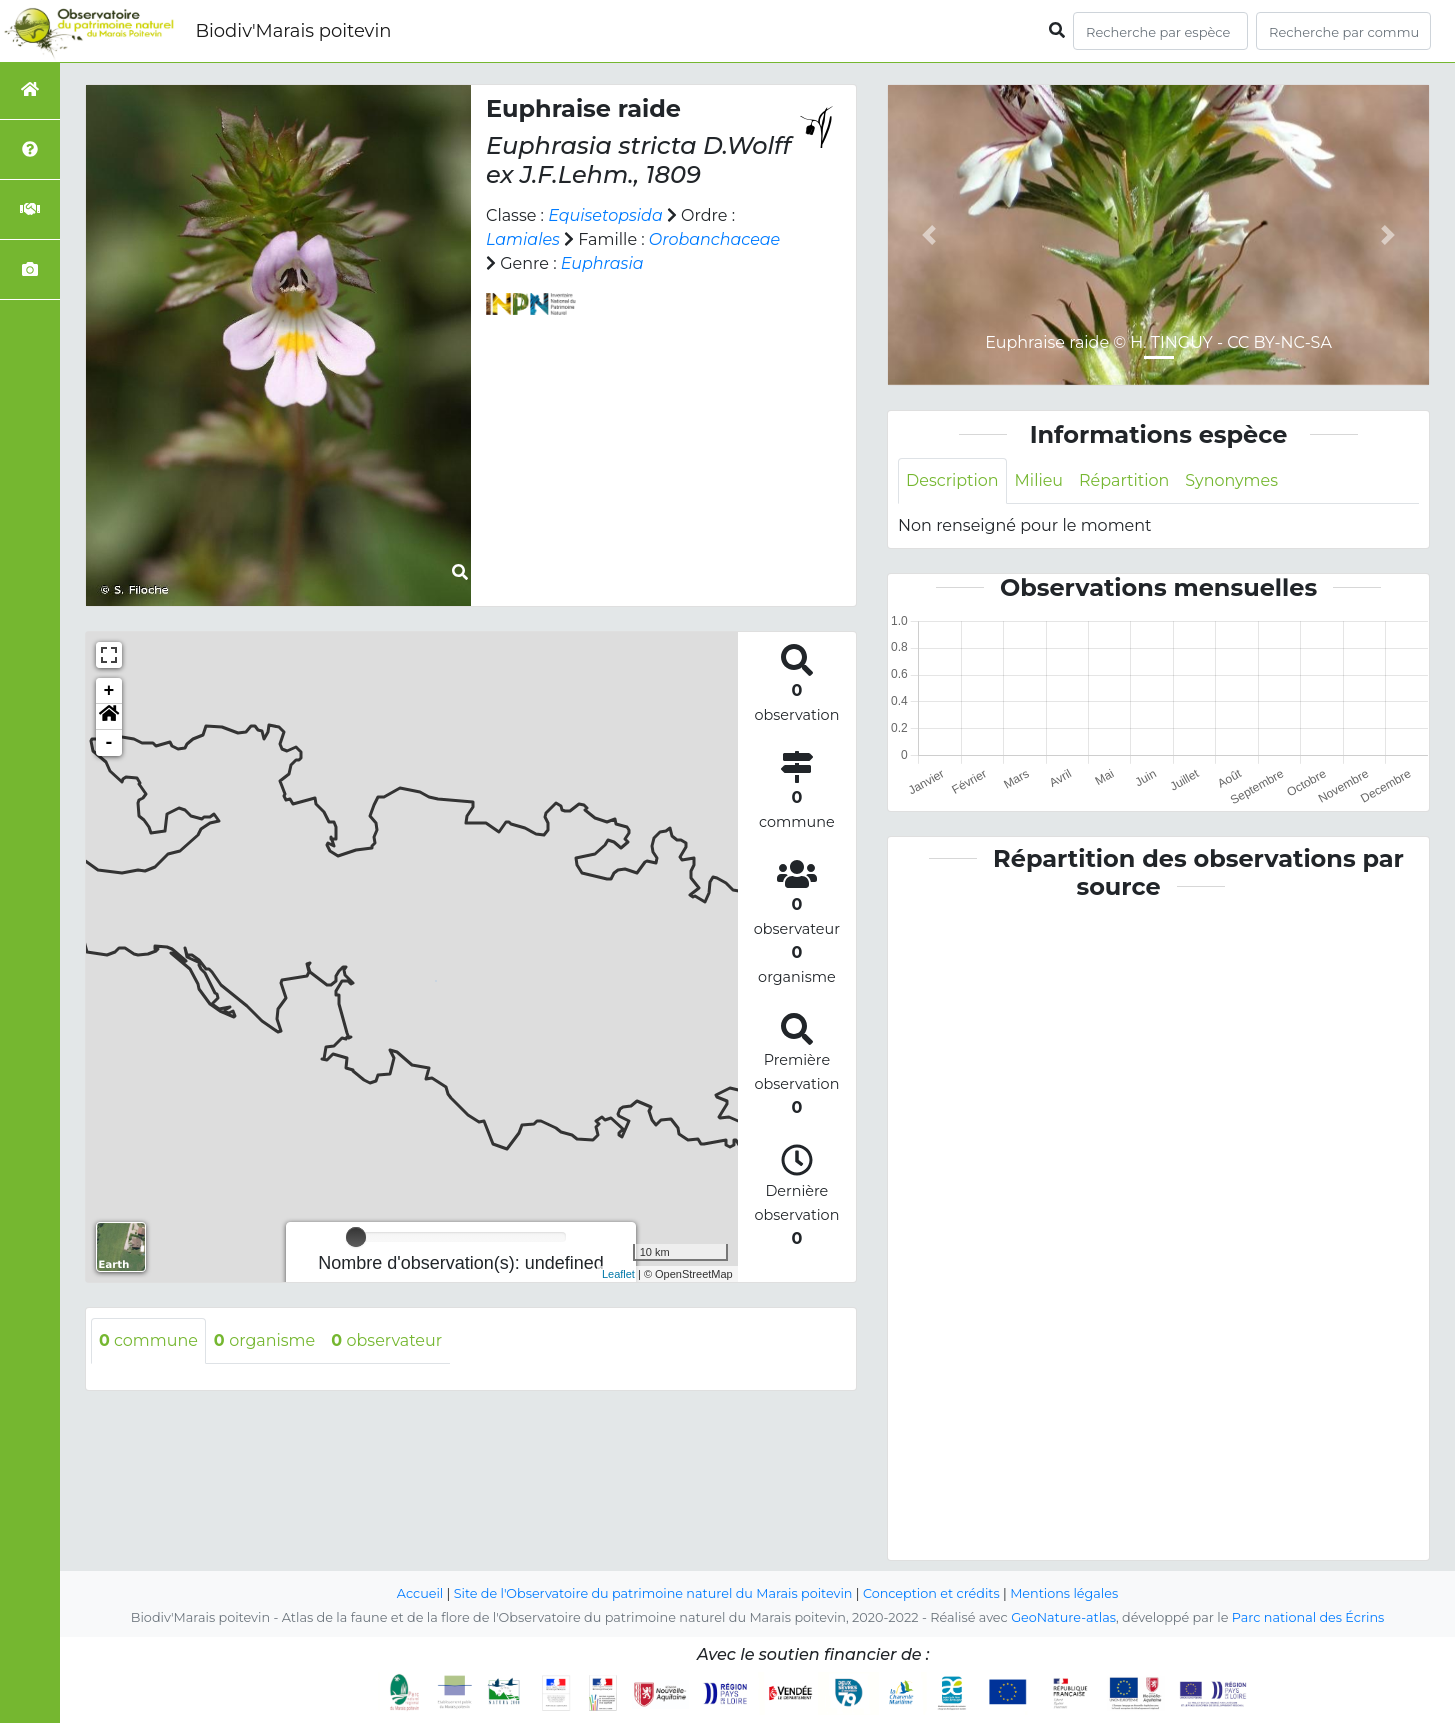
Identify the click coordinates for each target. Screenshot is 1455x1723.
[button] (109, 717)
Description (952, 480)
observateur (387, 1340)
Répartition (1124, 480)
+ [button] (109, 691)
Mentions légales (1065, 1593)
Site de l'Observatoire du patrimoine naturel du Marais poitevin (653, 1593)
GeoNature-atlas (1063, 1617)
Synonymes (1232, 480)
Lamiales (523, 239)
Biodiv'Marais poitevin (293, 31)
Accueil (419, 1593)
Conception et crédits (931, 1593)
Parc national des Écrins (1308, 1617)
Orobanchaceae (715, 239)
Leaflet (618, 1274)
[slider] (356, 1237)
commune (148, 1340)
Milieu (1039, 480)
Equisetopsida (605, 215)
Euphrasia (602, 263)
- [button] (109, 743)
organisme (265, 1340)
